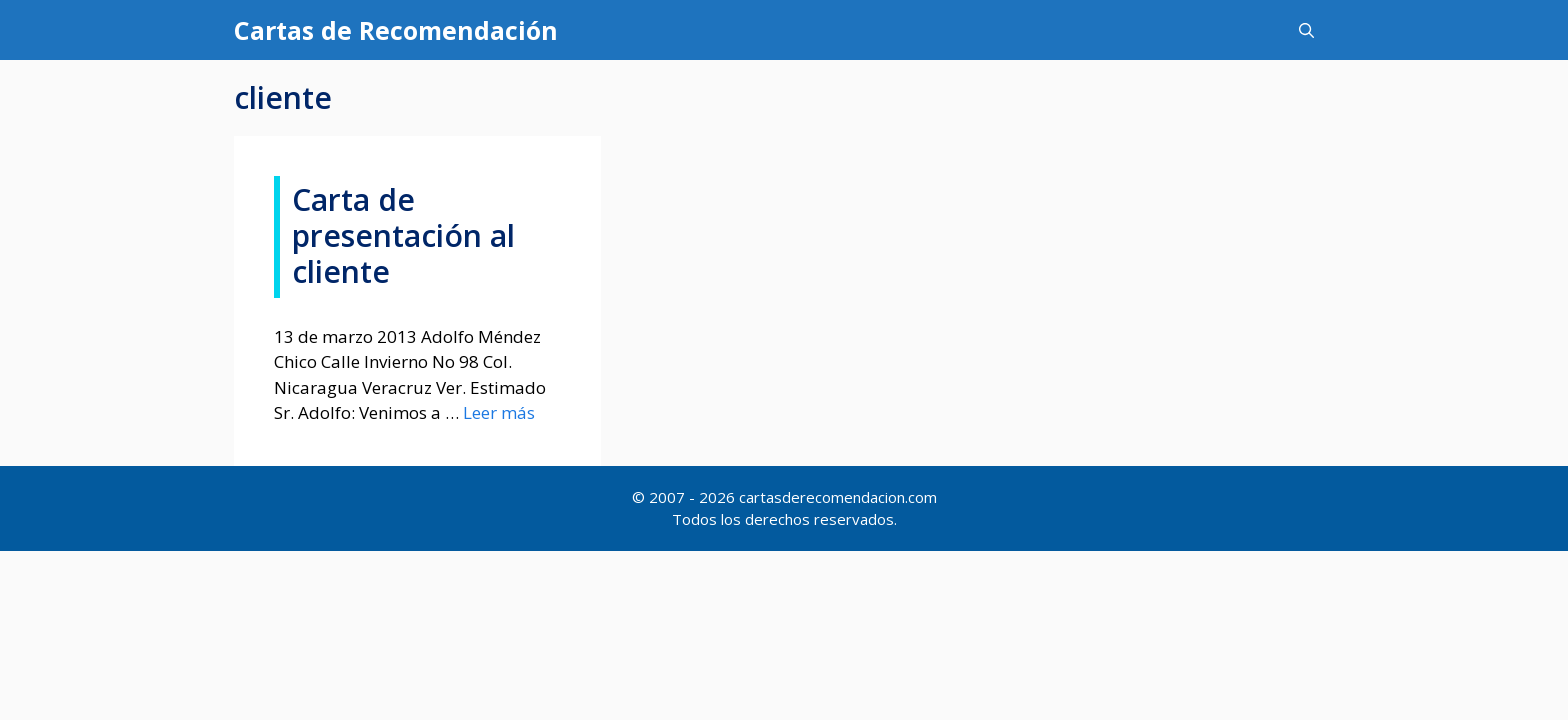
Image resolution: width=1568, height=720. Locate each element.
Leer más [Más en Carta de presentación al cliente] (499, 412)
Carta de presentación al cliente (403, 235)
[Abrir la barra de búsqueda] (1306, 30)
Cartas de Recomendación (396, 30)
